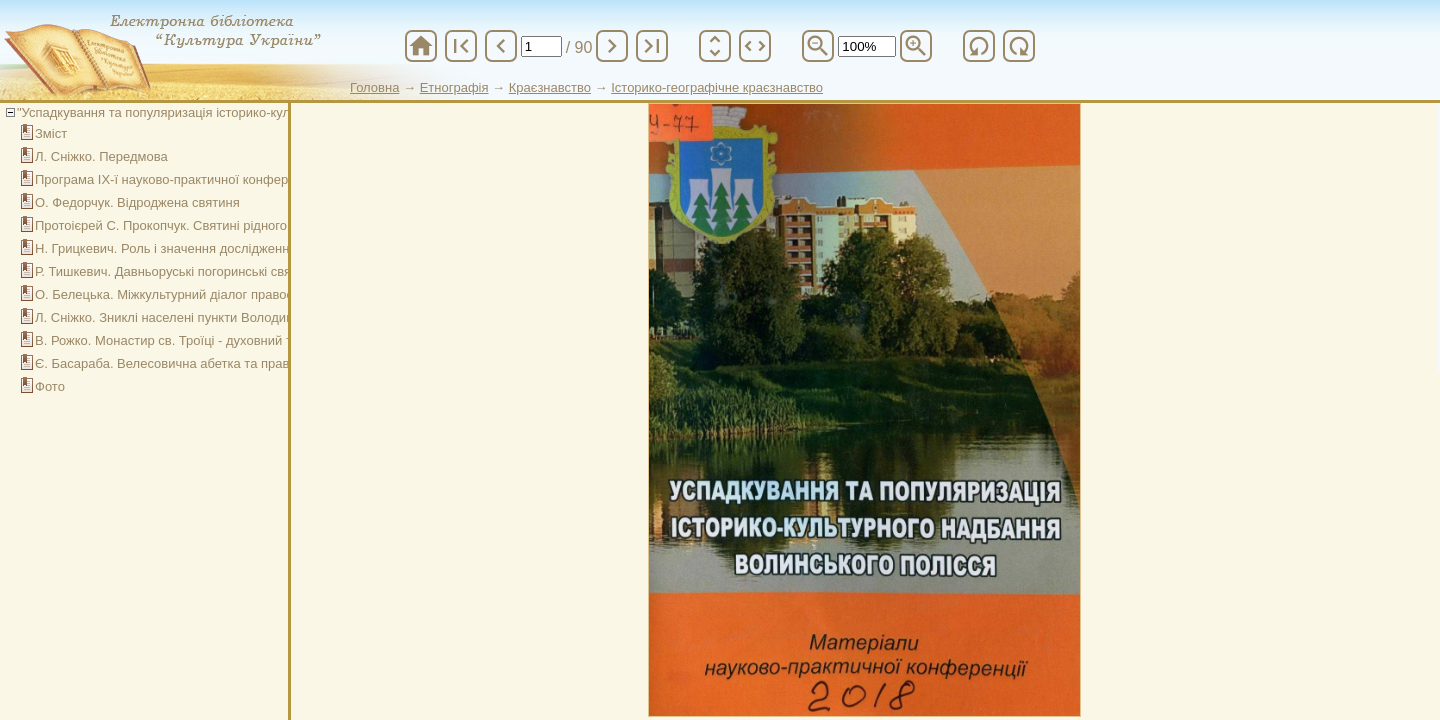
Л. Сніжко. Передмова (101, 156)
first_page (461, 46)
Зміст (51, 133)
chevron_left (501, 46)
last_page (652, 46)
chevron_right (612, 46)
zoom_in (916, 46)
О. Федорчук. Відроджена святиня (137, 202)
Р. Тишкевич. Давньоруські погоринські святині (174, 271)
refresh (979, 46)
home (421, 46)
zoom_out (818, 46)
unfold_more (715, 46)
